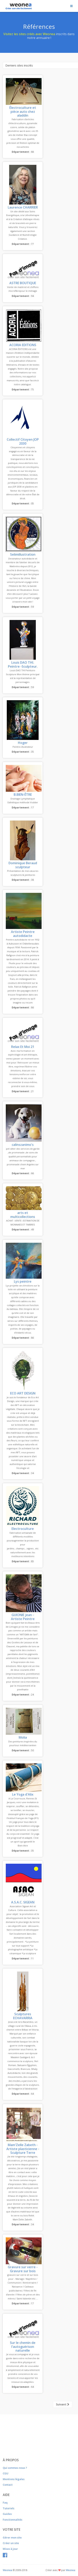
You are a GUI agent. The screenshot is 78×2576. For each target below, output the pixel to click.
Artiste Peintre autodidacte (23, 934)
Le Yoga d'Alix (22, 1794)
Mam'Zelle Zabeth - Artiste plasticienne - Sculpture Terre (22, 2149)
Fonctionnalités (12, 2519)
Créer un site (11, 2543)
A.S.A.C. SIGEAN (22, 1902)
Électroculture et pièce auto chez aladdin (22, 111)
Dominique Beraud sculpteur (23, 865)
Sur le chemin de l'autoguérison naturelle (22, 2346)
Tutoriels (8, 2508)
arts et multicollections (22, 1215)
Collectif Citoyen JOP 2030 (23, 441)
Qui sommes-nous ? (15, 2468)
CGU (5, 2473)
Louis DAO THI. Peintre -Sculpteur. (23, 664)
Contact (8, 2484)
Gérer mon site (12, 2537)
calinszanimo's (23, 1144)
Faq (5, 2502)
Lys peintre (22, 1281)
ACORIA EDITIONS (22, 345)
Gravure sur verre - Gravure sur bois (23, 2269)
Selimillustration (22, 554)
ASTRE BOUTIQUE (22, 283)
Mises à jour (10, 2549)
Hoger (23, 743)
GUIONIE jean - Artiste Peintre (23, 1617)
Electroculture (23, 1528)
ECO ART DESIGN (22, 1393)
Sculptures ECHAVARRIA (22, 2016)
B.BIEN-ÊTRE (23, 794)
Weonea (70, 2570)
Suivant (62, 2404)
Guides (7, 2514)
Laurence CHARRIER (23, 207)
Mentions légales (13, 2479)
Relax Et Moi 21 (22, 1047)
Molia (23, 1737)
